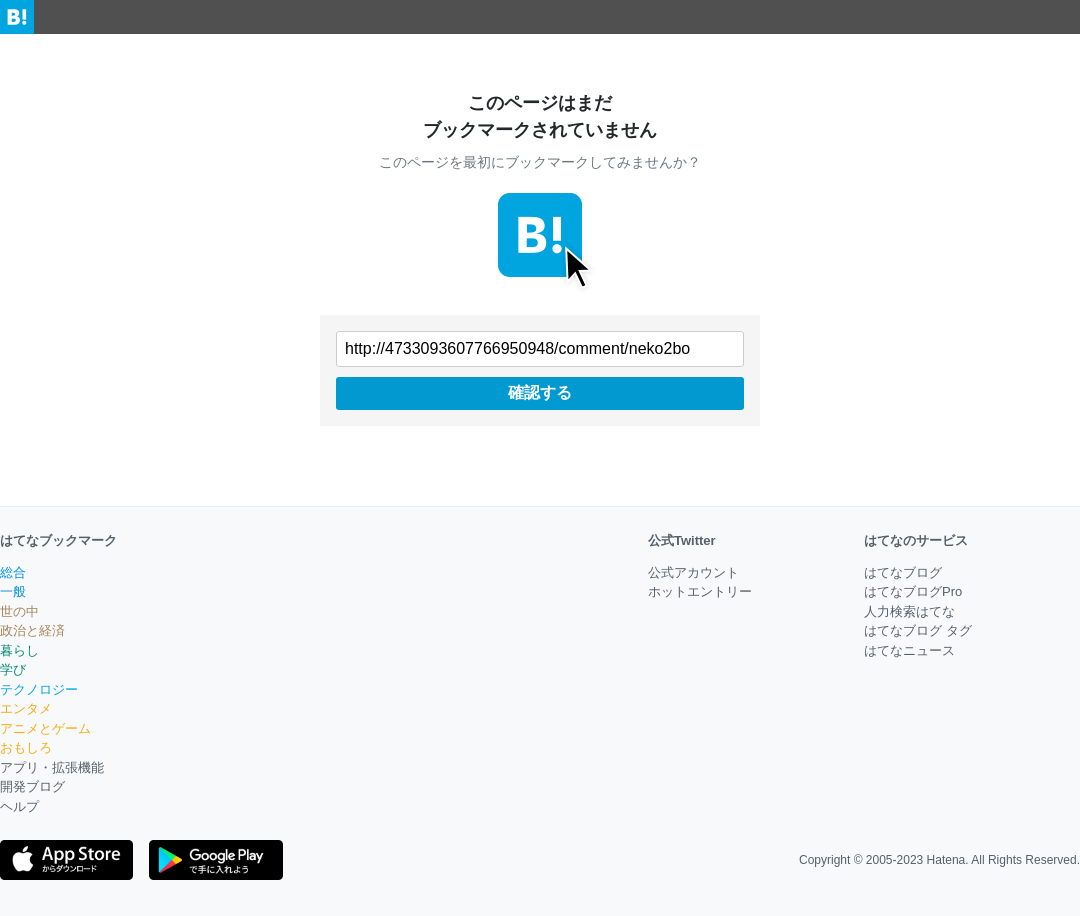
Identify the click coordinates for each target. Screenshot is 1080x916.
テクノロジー (39, 689)
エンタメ (26, 708)
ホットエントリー (700, 591)
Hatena (946, 860)
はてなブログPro (913, 591)
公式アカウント (693, 572)
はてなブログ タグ (918, 630)
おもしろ (26, 747)
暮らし (19, 650)
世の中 (19, 611)
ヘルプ (19, 806)
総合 (13, 572)
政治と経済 (32, 630)
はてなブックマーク (58, 540)
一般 (13, 591)
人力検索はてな (909, 611)
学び (13, 669)
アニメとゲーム (45, 728)
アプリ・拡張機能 (52, 767)
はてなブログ (903, 572)
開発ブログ (32, 786)
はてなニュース (909, 650)
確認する (540, 392)
